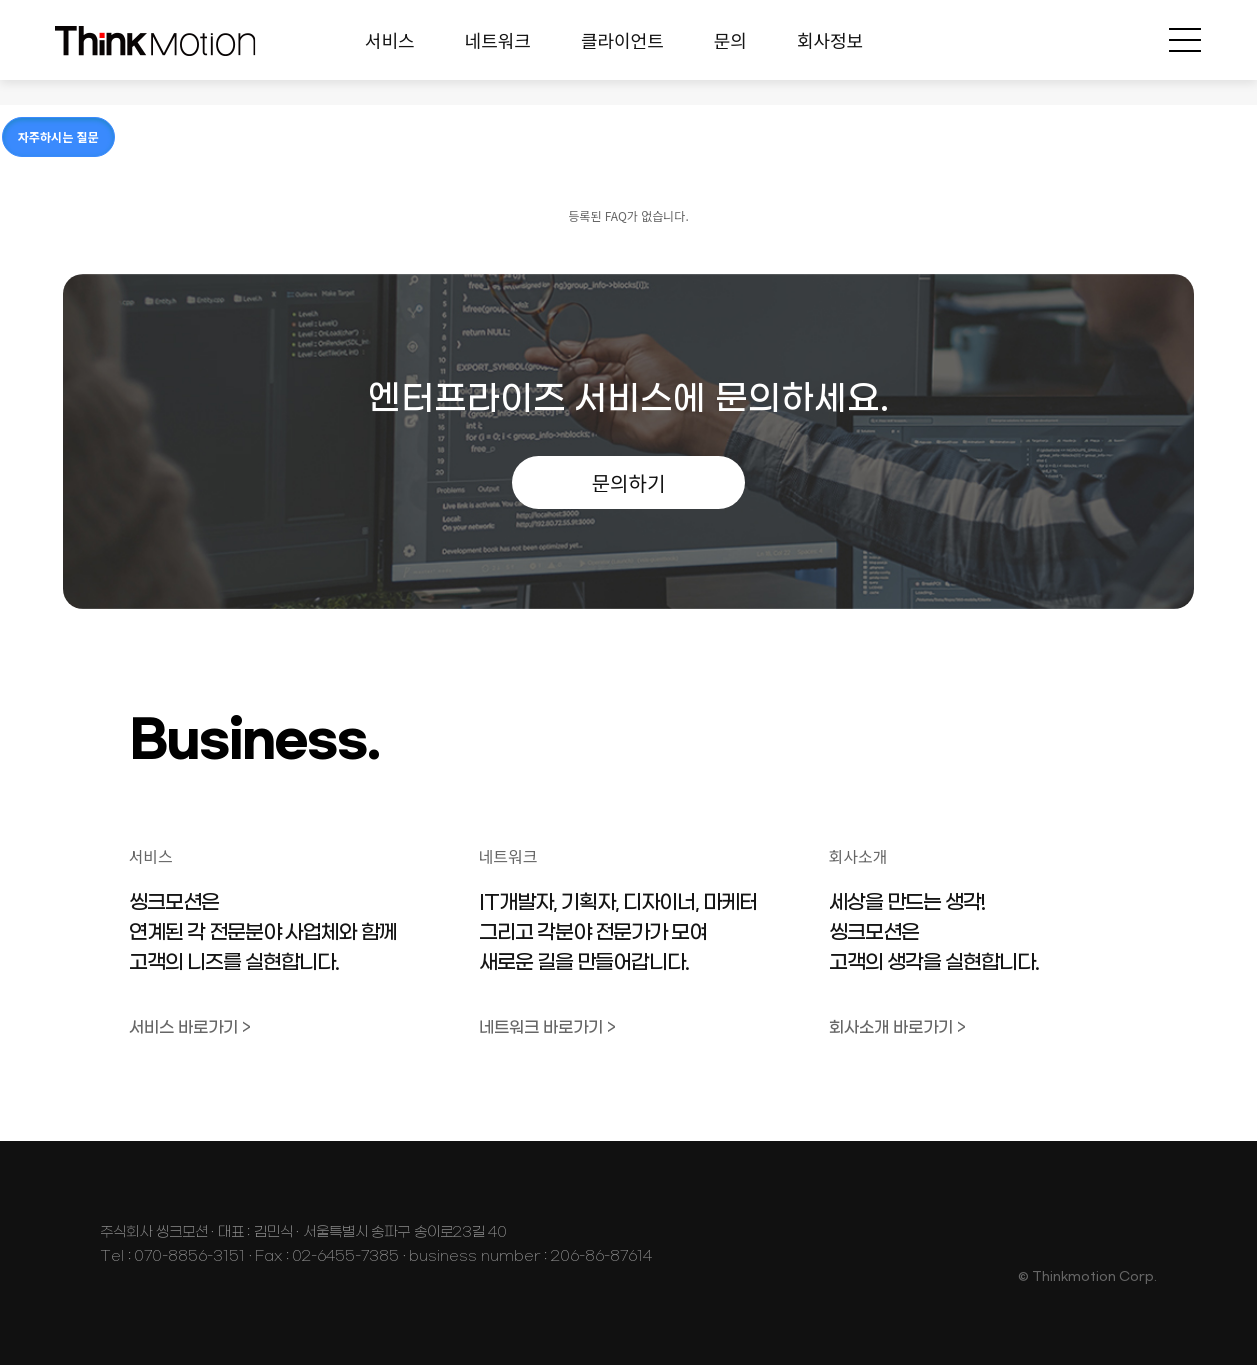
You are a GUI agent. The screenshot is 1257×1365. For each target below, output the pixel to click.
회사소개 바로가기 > (897, 1027)
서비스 (390, 40)
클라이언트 (622, 40)
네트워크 (498, 40)
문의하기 (629, 482)
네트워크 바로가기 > (547, 1027)
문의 (730, 40)
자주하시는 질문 (58, 136)
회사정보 (830, 40)
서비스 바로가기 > (190, 1027)
